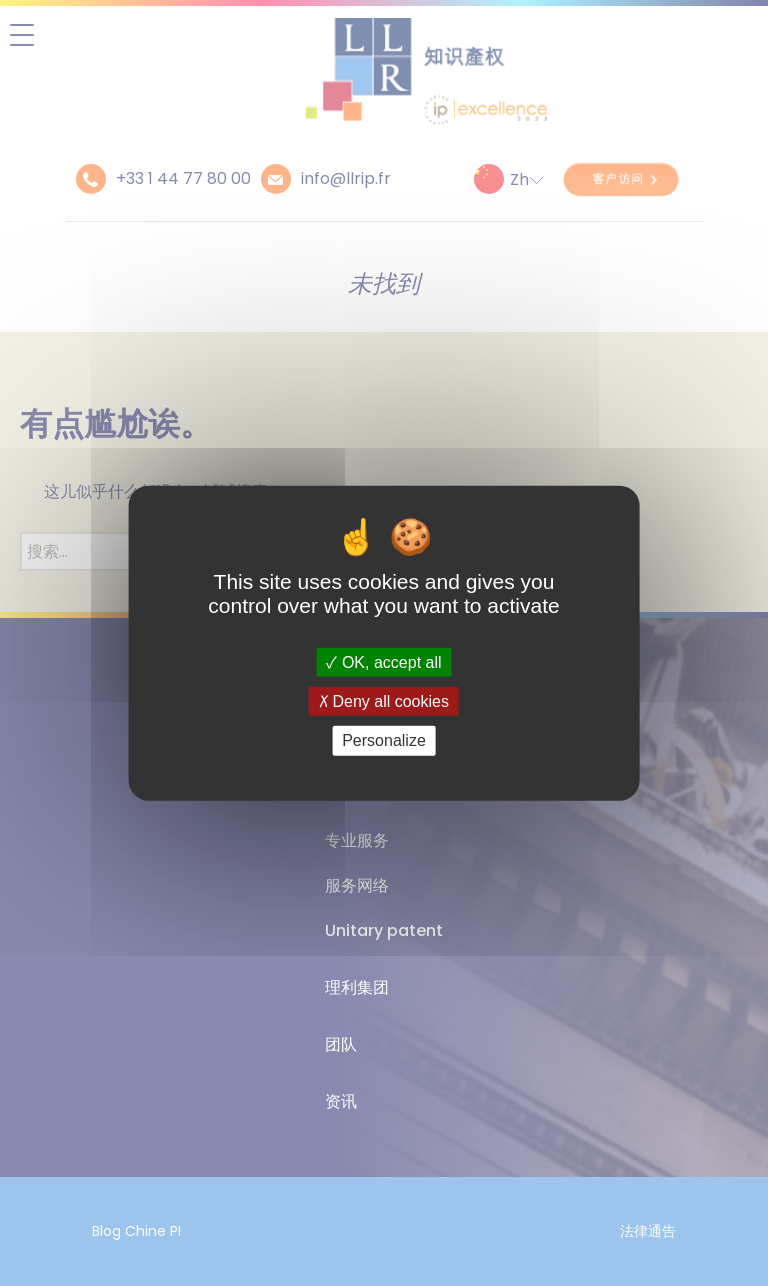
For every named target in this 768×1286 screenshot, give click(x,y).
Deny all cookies (384, 701)
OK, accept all (383, 662)
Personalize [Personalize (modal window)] (384, 740)
